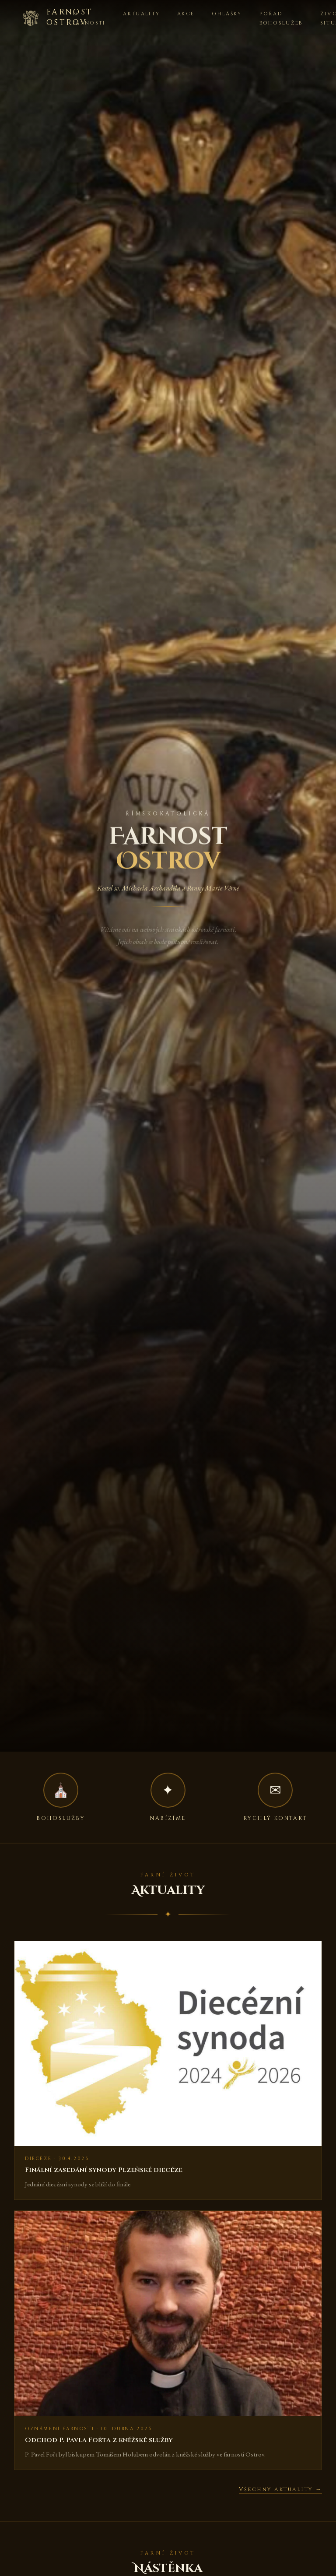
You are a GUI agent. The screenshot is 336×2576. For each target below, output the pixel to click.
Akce (185, 14)
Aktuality (141, 14)
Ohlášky (227, 14)
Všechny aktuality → (280, 2489)
